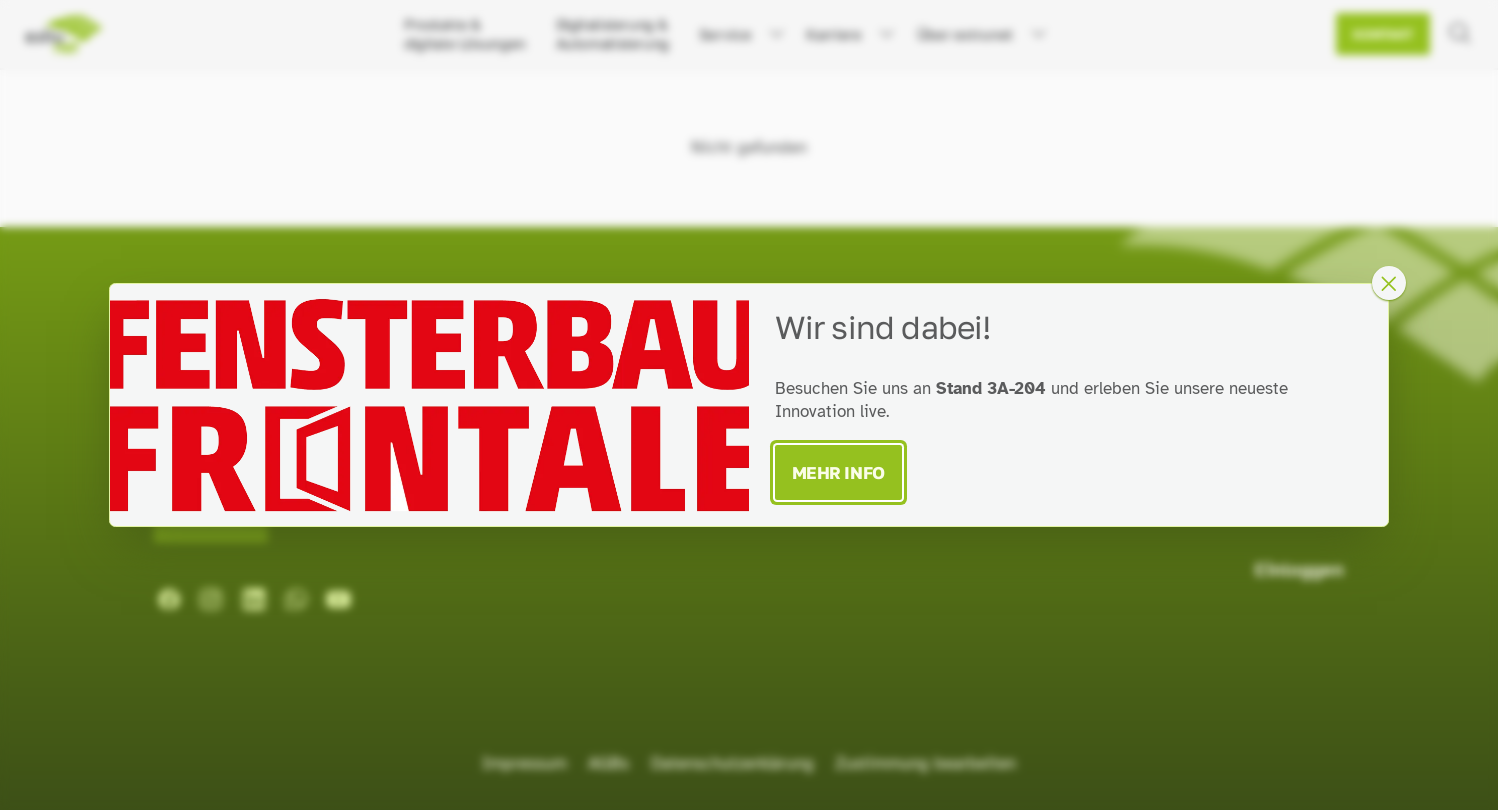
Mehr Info (838, 472)
